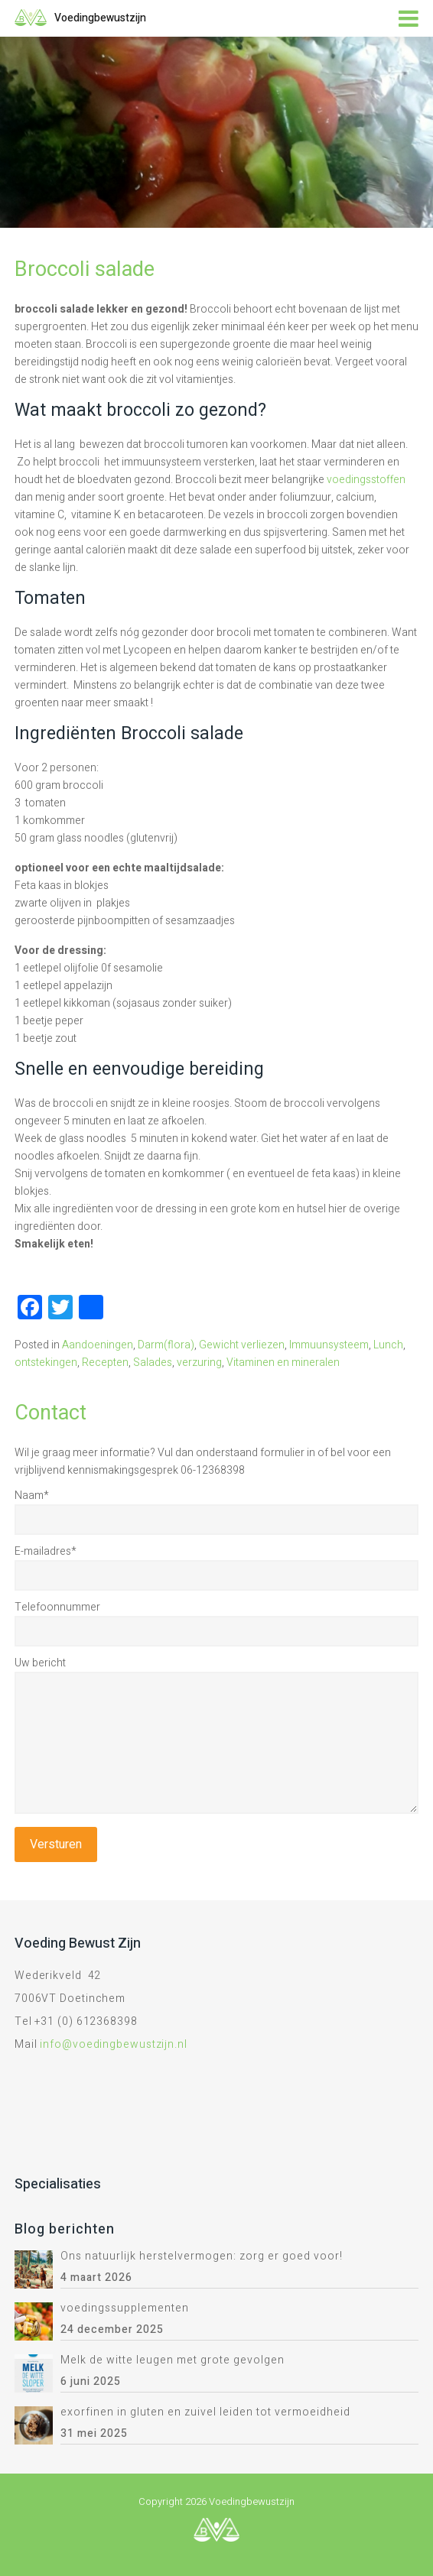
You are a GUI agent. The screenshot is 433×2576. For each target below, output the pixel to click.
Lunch (388, 1345)
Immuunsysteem (329, 1345)
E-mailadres (46, 1551)
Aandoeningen (97, 1345)
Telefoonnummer (57, 1607)
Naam (32, 1496)
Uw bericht (40, 1663)
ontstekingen (46, 1363)
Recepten (105, 1363)
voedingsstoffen (366, 480)
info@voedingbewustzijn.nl (113, 2044)
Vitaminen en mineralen (283, 1363)
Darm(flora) (166, 1345)
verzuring (199, 1363)
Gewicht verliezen (242, 1345)
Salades (152, 1363)
